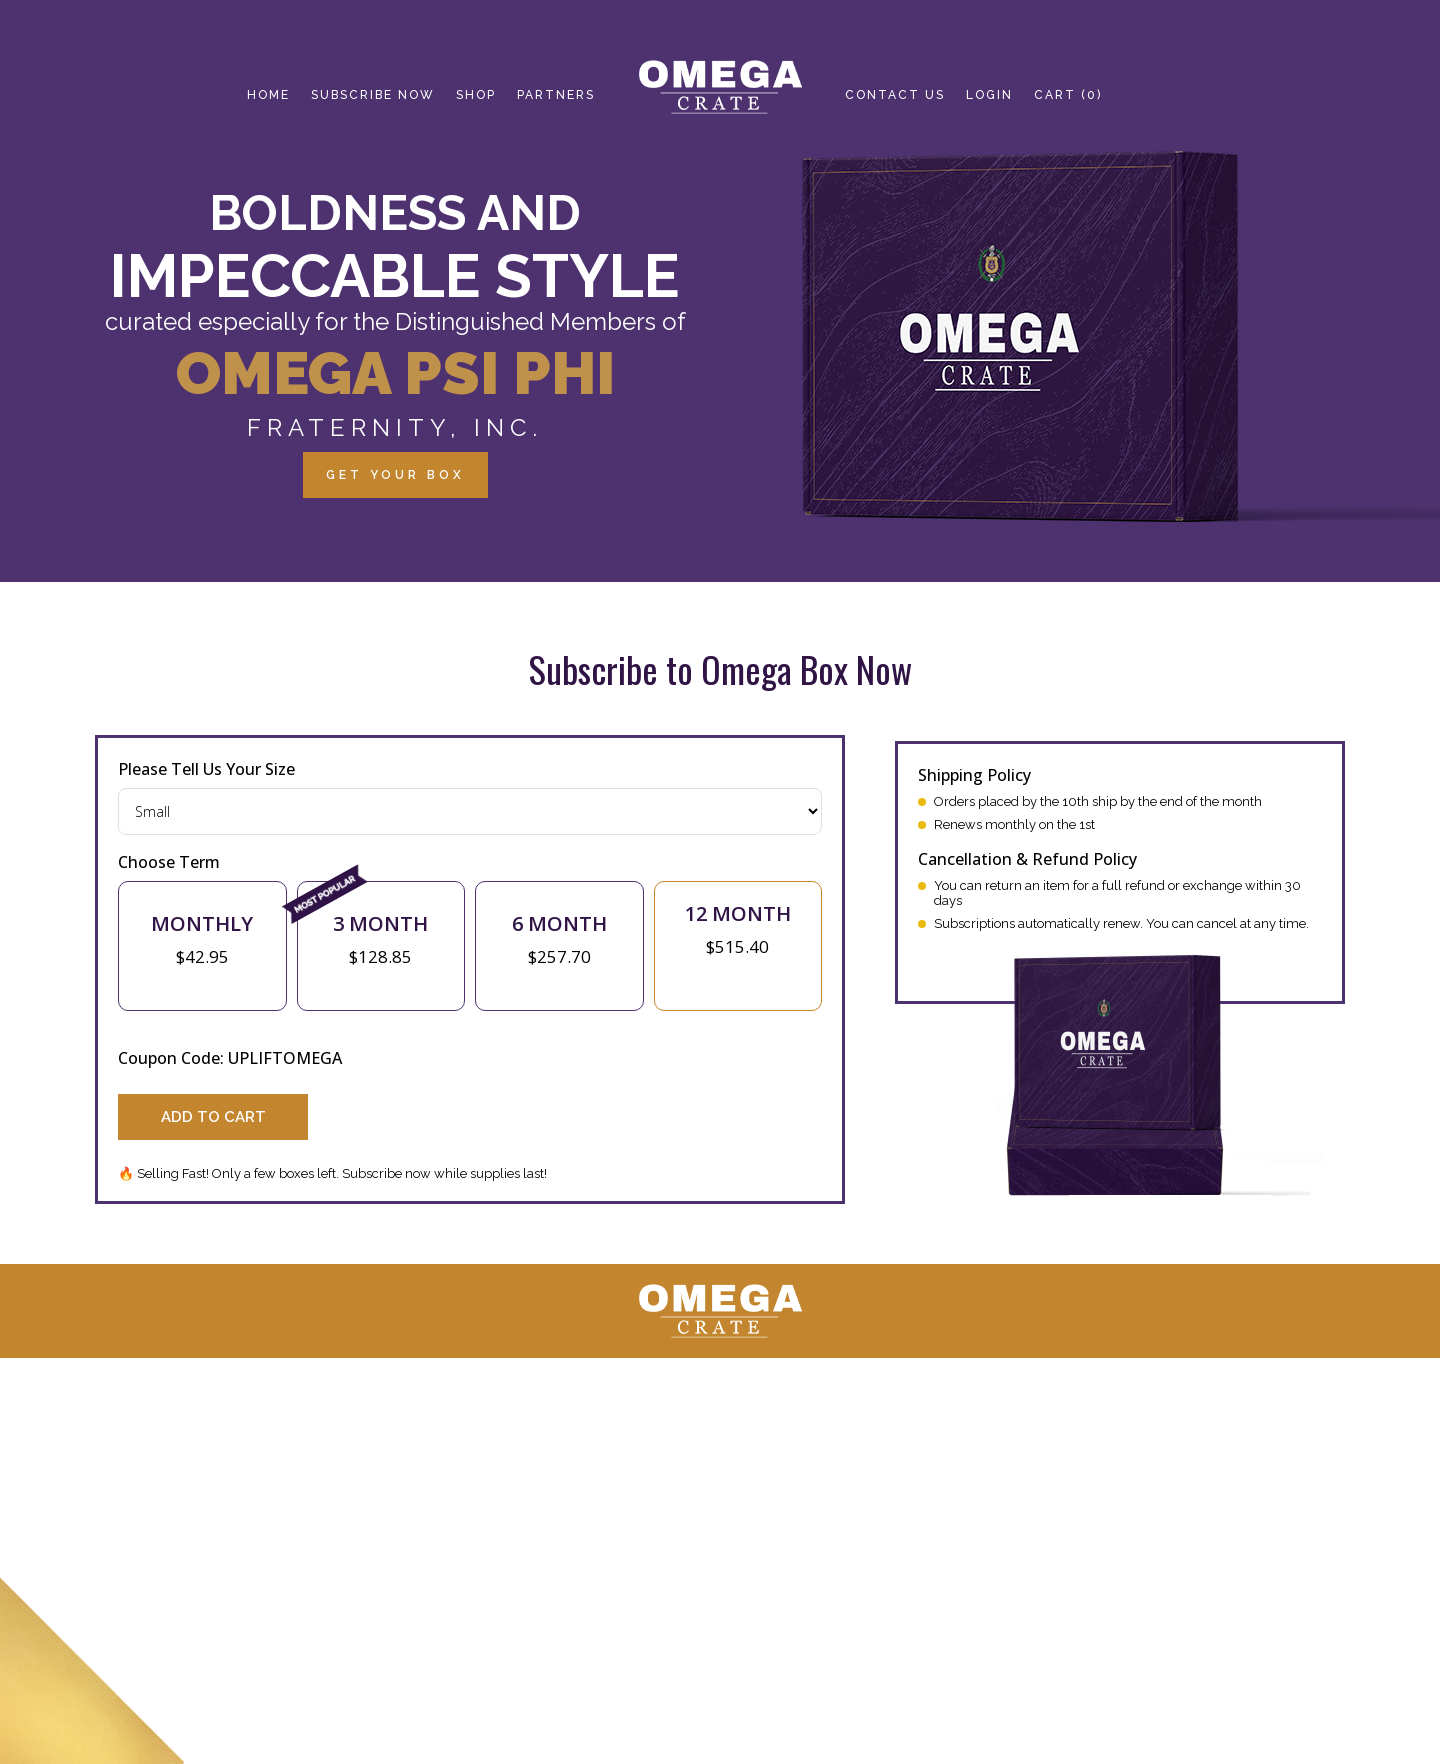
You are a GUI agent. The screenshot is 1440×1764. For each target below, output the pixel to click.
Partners (556, 95)
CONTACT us (895, 95)
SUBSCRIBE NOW (373, 95)
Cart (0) (1068, 95)
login (989, 95)
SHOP (476, 95)
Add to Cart (213, 1117)
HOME (268, 95)
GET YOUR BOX (395, 475)
